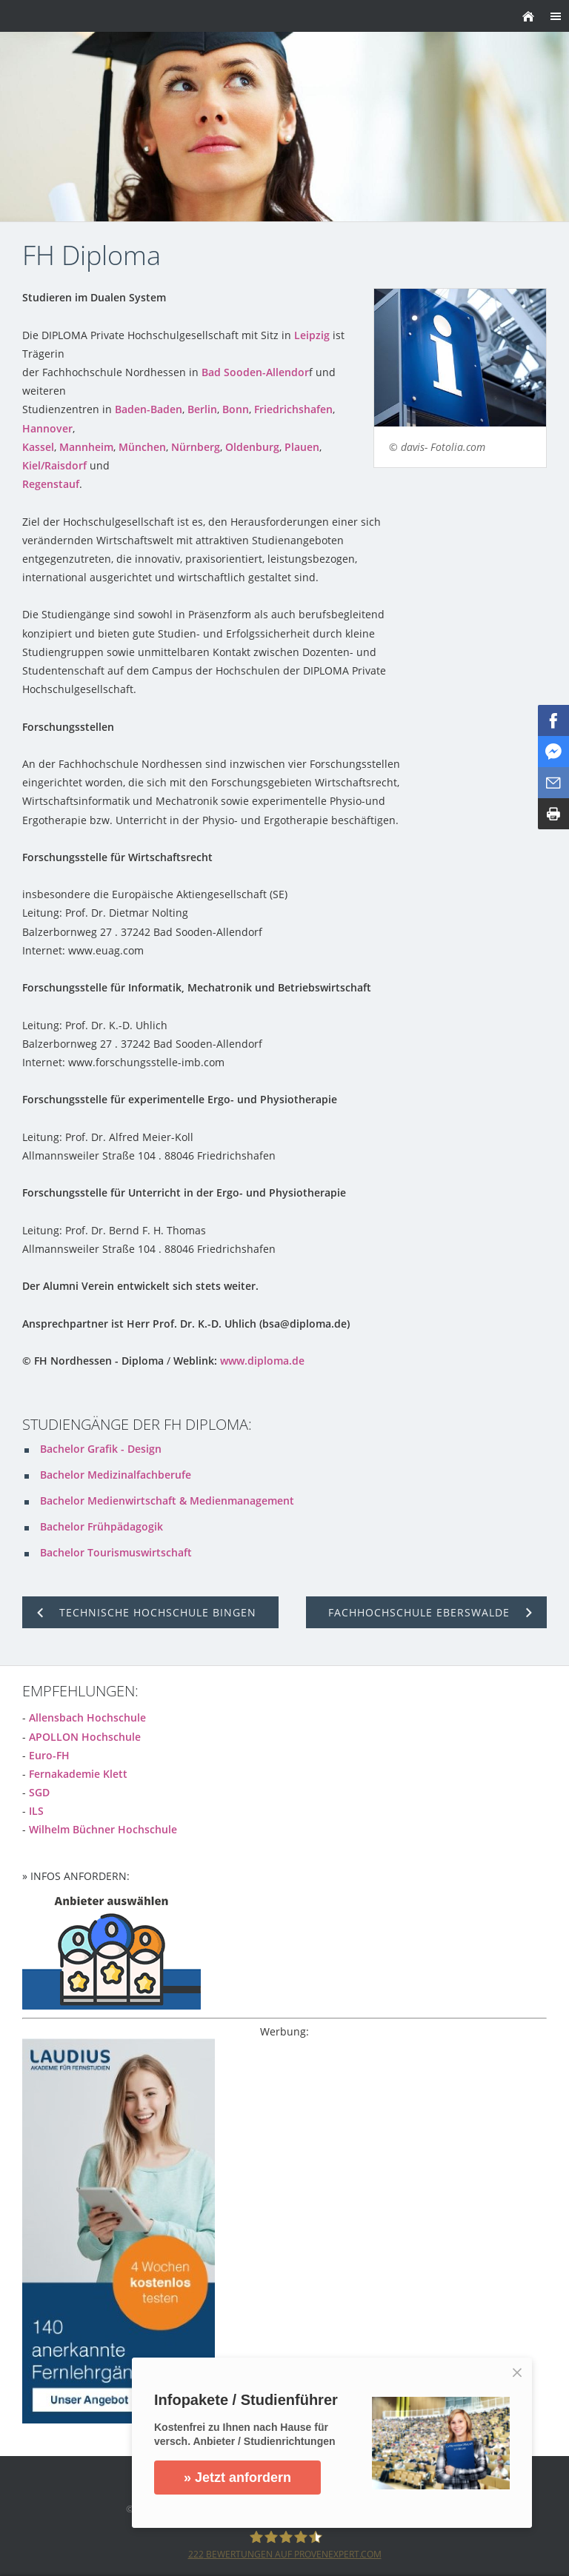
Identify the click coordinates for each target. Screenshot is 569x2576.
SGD (39, 1792)
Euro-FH (49, 1755)
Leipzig (312, 335)
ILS (36, 1811)
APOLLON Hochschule (85, 1737)
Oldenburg (252, 447)
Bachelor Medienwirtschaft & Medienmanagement (167, 1500)
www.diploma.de (262, 1361)
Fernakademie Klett (78, 1774)
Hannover (47, 428)
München (142, 447)
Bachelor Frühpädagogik (101, 1526)
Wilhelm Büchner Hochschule (103, 1829)
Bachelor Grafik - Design (101, 1449)
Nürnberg (195, 447)
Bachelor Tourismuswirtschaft (116, 1552)
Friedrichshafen (293, 409)
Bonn (235, 409)
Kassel (38, 447)
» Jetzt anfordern (238, 2477)
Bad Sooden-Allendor (255, 372)
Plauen (301, 447)
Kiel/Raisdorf (54, 465)
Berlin (202, 409)
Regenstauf (50, 484)
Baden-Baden (148, 409)
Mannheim (86, 447)
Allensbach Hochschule (87, 1717)
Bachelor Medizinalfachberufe (115, 1475)
